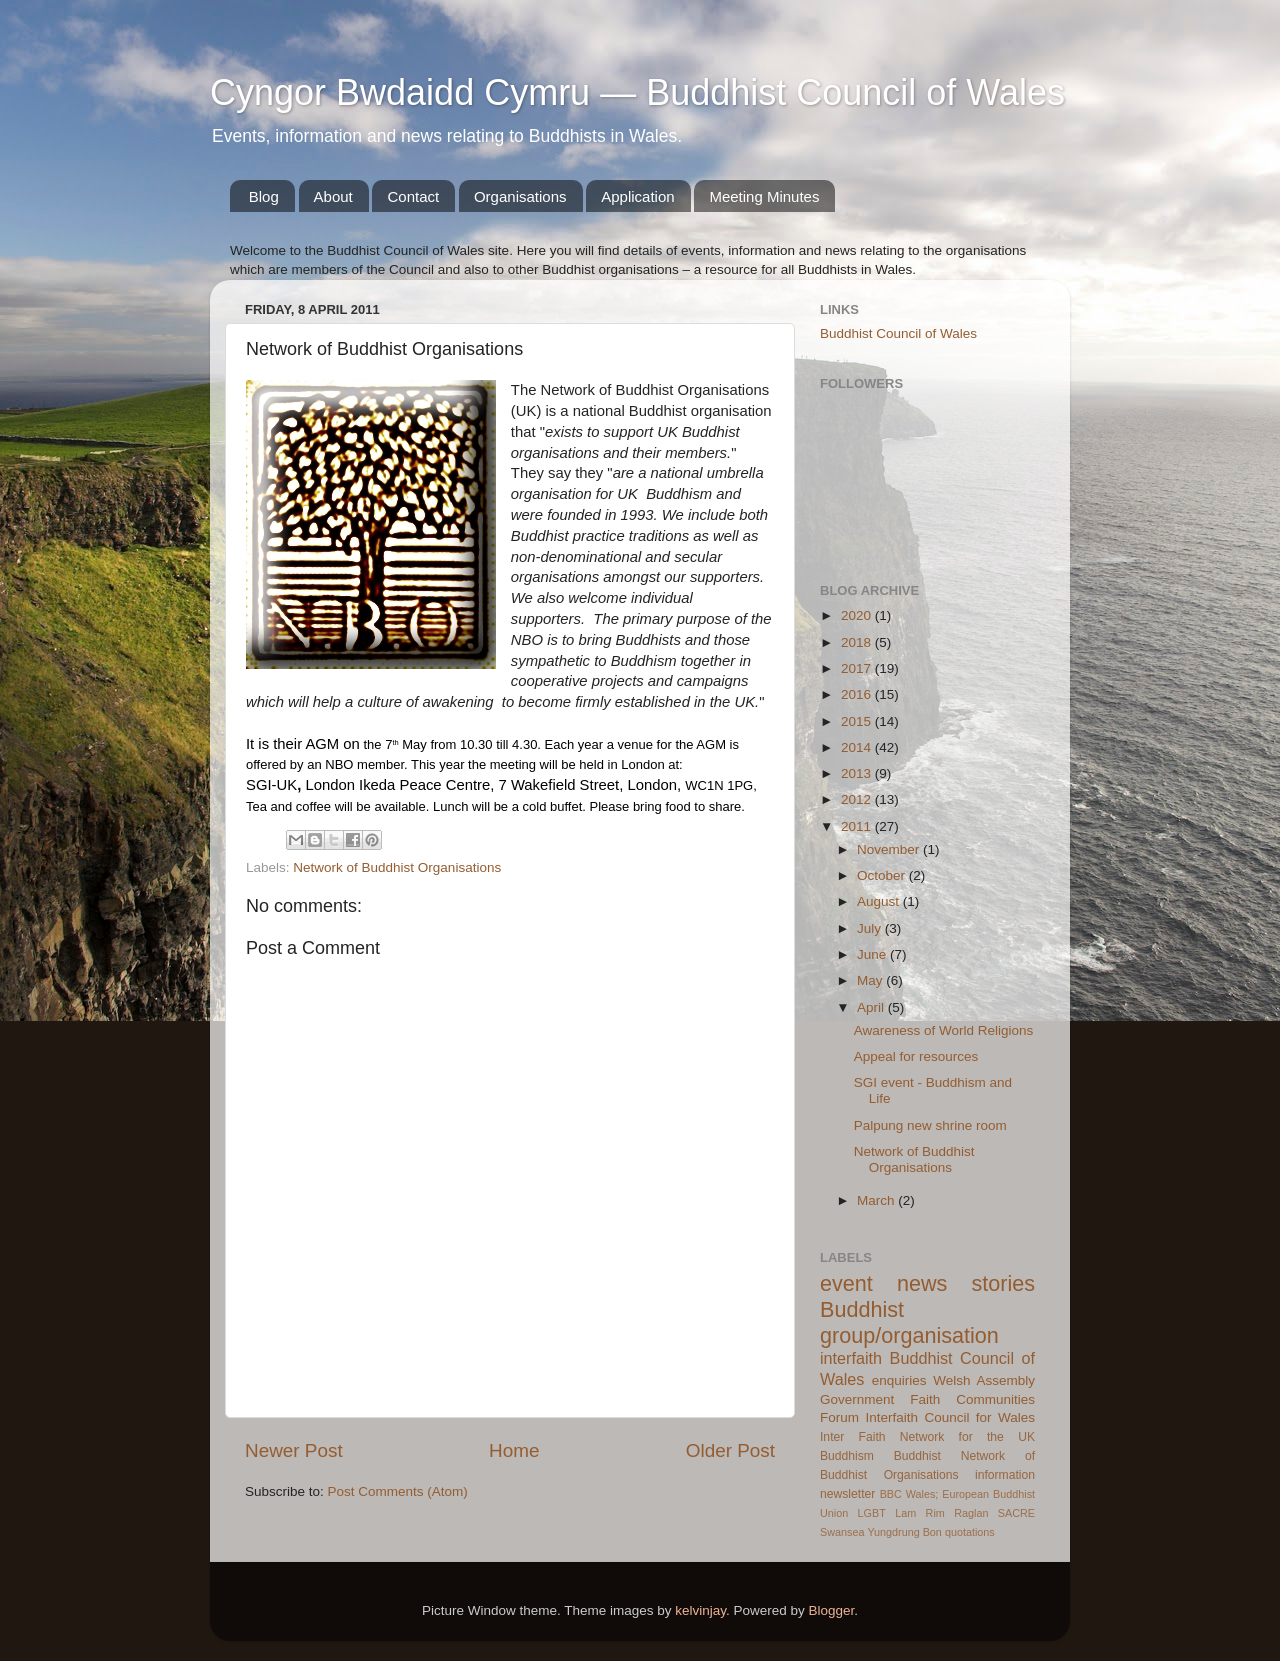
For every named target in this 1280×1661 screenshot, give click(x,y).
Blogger (832, 1610)
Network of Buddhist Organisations (397, 867)
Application (637, 196)
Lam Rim (920, 1513)
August (880, 901)
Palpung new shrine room (930, 1125)
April (872, 1007)
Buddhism (847, 1456)
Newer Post (294, 1450)
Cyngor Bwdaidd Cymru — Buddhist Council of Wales (637, 92)
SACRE (1016, 1513)
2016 (858, 694)
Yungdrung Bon (904, 1532)
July (871, 928)
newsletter (847, 1494)
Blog (264, 196)
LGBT (872, 1513)
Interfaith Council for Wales (950, 1417)
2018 (858, 642)
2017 (858, 668)
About (333, 196)
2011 (858, 826)
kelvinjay (700, 1610)
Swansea (842, 1532)
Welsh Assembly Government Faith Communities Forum (927, 1399)
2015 (858, 721)
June (873, 954)
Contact (413, 196)
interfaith (851, 1358)
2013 (858, 773)
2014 (858, 747)
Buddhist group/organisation (909, 1322)
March (877, 1200)
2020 (858, 615)
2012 (858, 799)
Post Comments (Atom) (398, 1491)
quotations (970, 1532)
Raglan (971, 1513)
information (1005, 1475)
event (846, 1283)
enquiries (899, 1380)
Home (514, 1450)
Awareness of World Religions (944, 1030)
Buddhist (917, 1456)
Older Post (730, 1450)
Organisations (520, 196)
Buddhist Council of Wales (898, 333)
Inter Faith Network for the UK (927, 1437)
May (871, 980)
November (890, 849)
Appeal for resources (916, 1056)
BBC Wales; (909, 1494)
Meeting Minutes (764, 196)
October (883, 875)
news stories (966, 1283)
